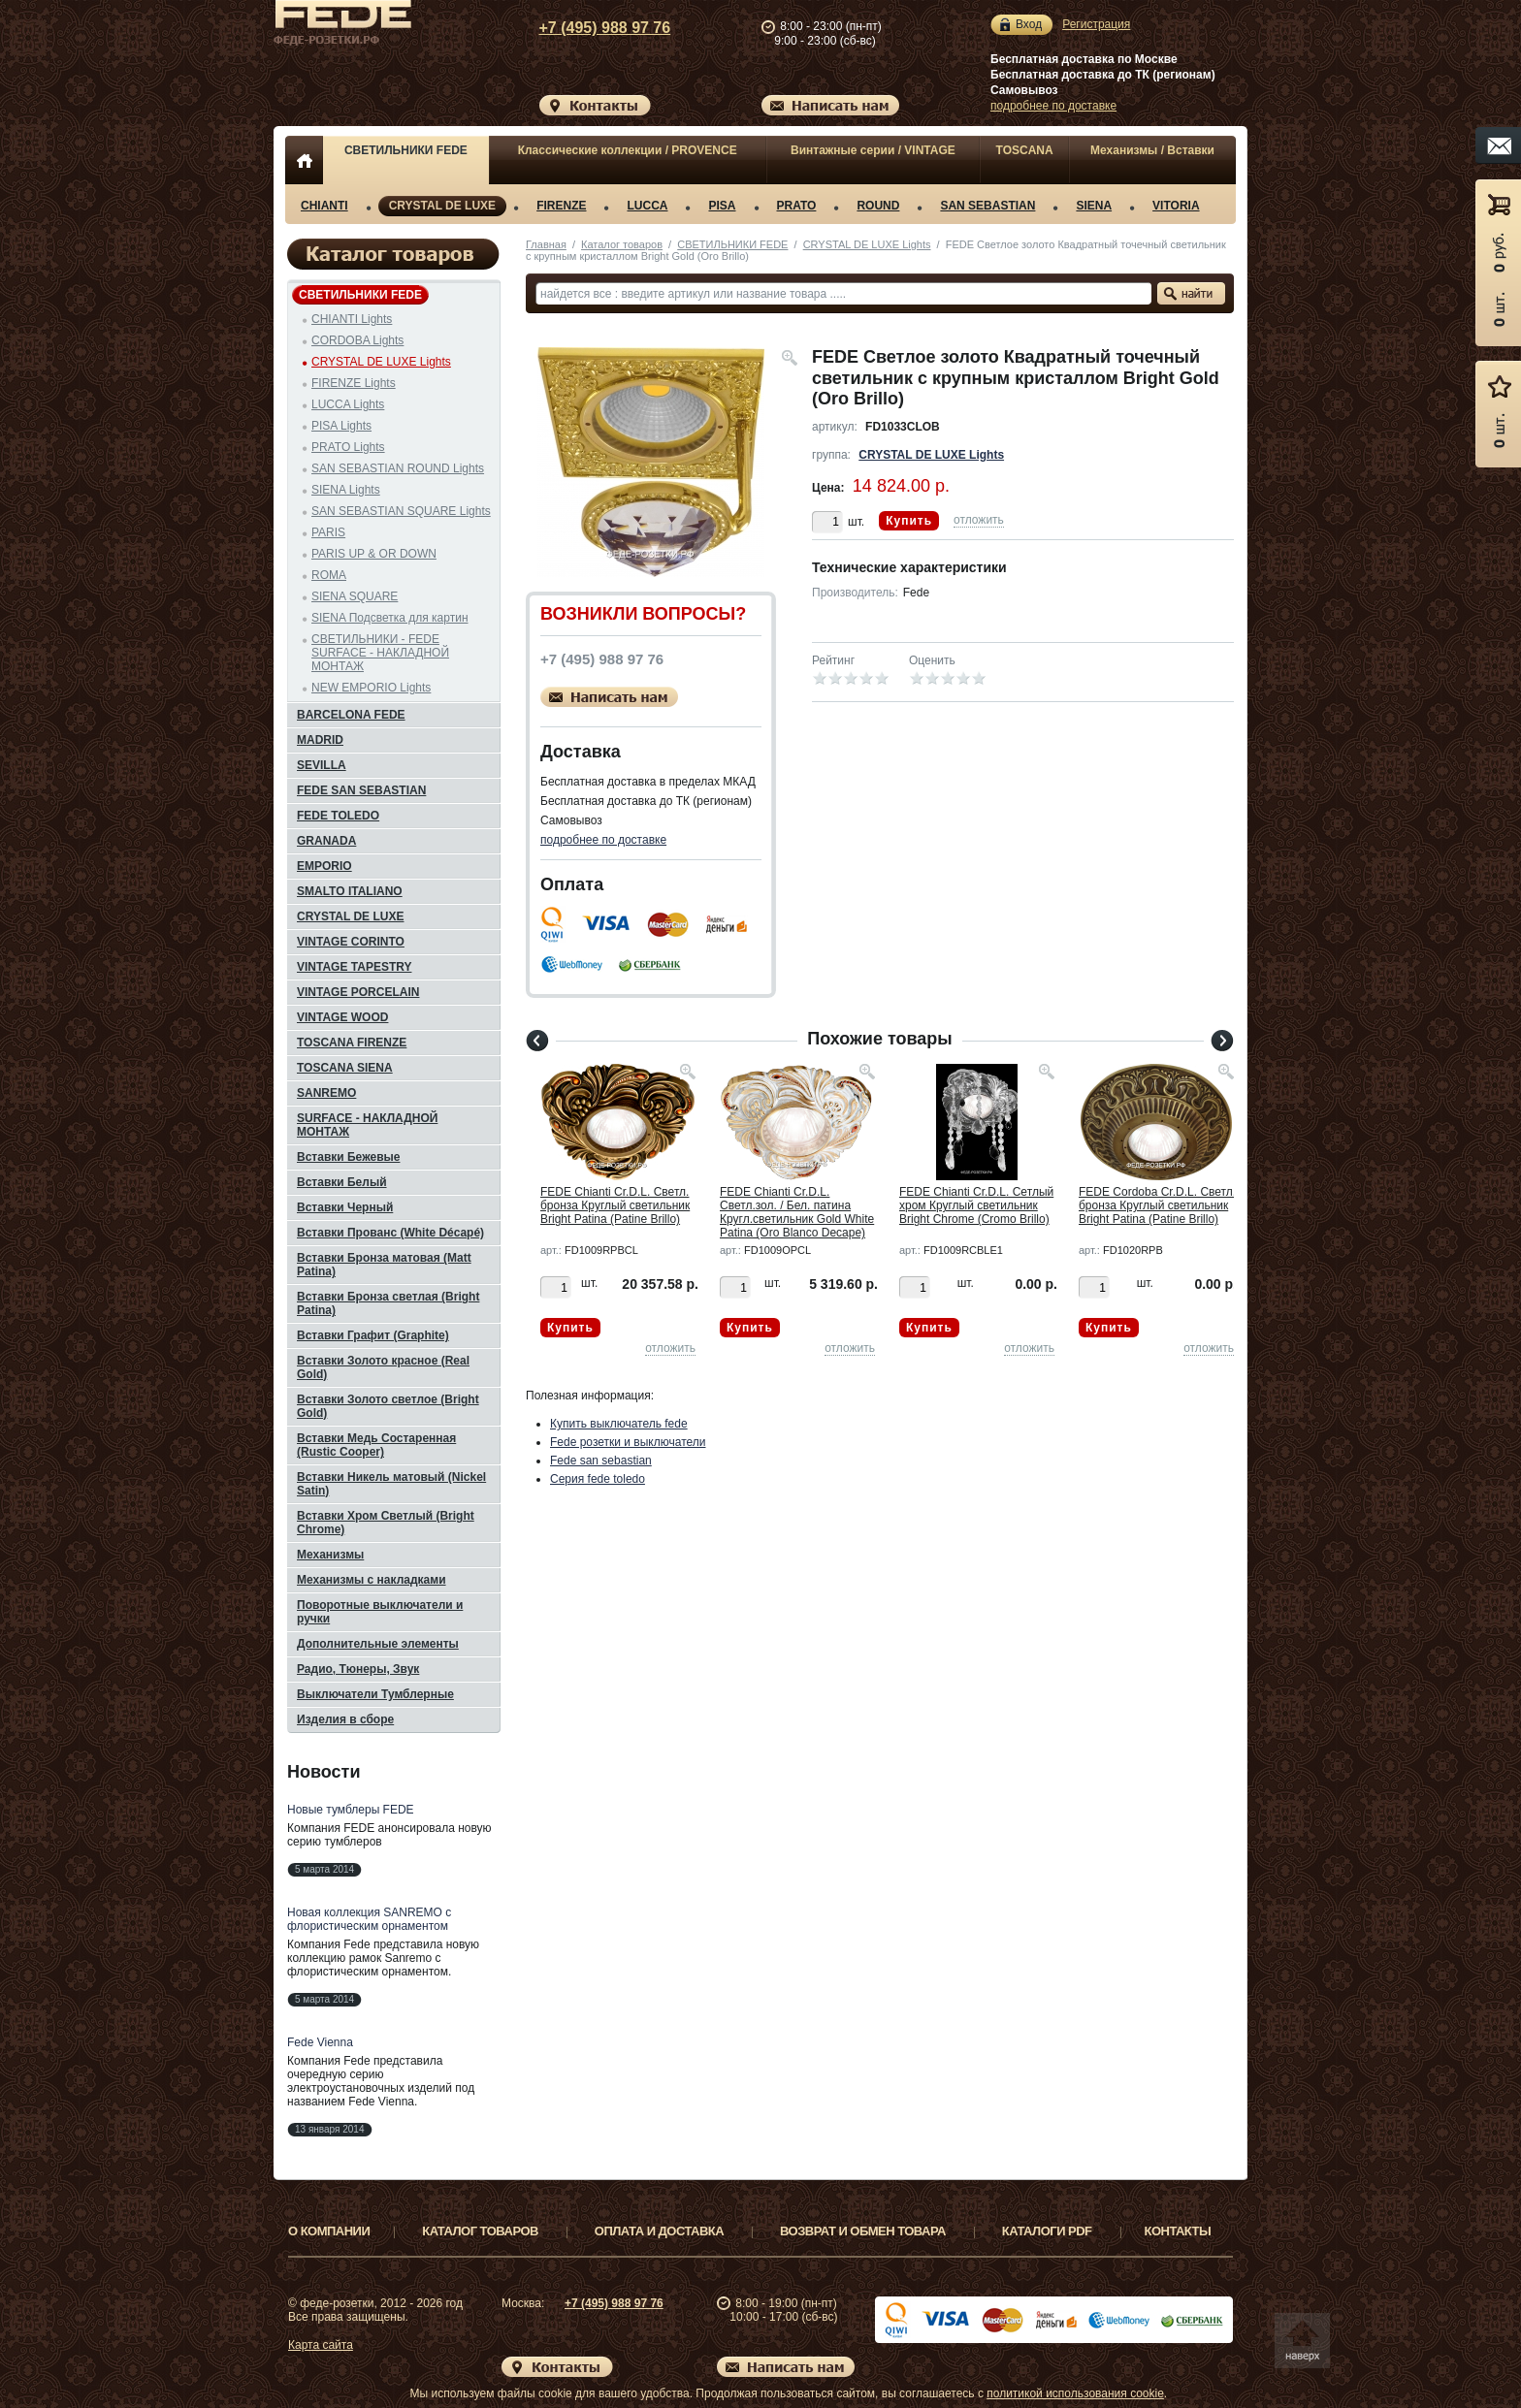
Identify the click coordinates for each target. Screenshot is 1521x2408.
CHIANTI (324, 205)
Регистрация (1096, 24)
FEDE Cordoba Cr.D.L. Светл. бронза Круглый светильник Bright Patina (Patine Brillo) (1157, 1205)
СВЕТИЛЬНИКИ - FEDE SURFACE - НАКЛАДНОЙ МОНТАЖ (380, 652)
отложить (979, 520)
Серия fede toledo (597, 1479)
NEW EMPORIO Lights (371, 687)
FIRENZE (561, 205)
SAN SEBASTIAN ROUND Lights (397, 468)
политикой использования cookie (1075, 2393)
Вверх (1309, 2347)
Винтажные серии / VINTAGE (873, 150)
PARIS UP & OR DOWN (374, 554)
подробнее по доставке (1053, 105)
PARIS (328, 532)
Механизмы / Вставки (1152, 150)
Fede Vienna (320, 2042)
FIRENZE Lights (353, 383)
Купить (909, 521)
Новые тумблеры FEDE (350, 1809)
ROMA (328, 575)
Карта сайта (320, 2345)
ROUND (878, 205)
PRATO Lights (348, 447)
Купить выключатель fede (619, 1423)
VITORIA (1175, 205)
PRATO (797, 205)
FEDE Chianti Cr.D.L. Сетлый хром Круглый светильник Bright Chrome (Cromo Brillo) (976, 1205)
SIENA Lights (345, 490)
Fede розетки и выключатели (628, 1442)
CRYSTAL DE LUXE (442, 206)
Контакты (1178, 2231)
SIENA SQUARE (354, 596)
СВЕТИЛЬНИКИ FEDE (406, 150)
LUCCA (647, 205)
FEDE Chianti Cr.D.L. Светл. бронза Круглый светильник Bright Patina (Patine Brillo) (615, 1205)
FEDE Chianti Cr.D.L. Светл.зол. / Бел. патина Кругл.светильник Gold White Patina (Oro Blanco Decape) (797, 1212)
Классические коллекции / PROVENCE (627, 150)
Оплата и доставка (659, 2231)
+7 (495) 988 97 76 (605, 27)
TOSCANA (1024, 150)
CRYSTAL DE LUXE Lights (867, 244)
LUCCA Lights (347, 404)
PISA (721, 205)
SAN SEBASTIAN (987, 205)
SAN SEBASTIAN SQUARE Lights (401, 511)
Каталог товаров (622, 244)
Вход (1029, 25)
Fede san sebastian (601, 1460)
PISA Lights (341, 426)
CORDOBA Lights (357, 340)
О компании (329, 2231)
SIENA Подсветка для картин (390, 618)
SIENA (1094, 205)
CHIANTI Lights (351, 319)
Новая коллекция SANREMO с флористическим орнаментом (369, 1919)
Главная (546, 244)
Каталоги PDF (1047, 2231)
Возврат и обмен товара (863, 2231)
